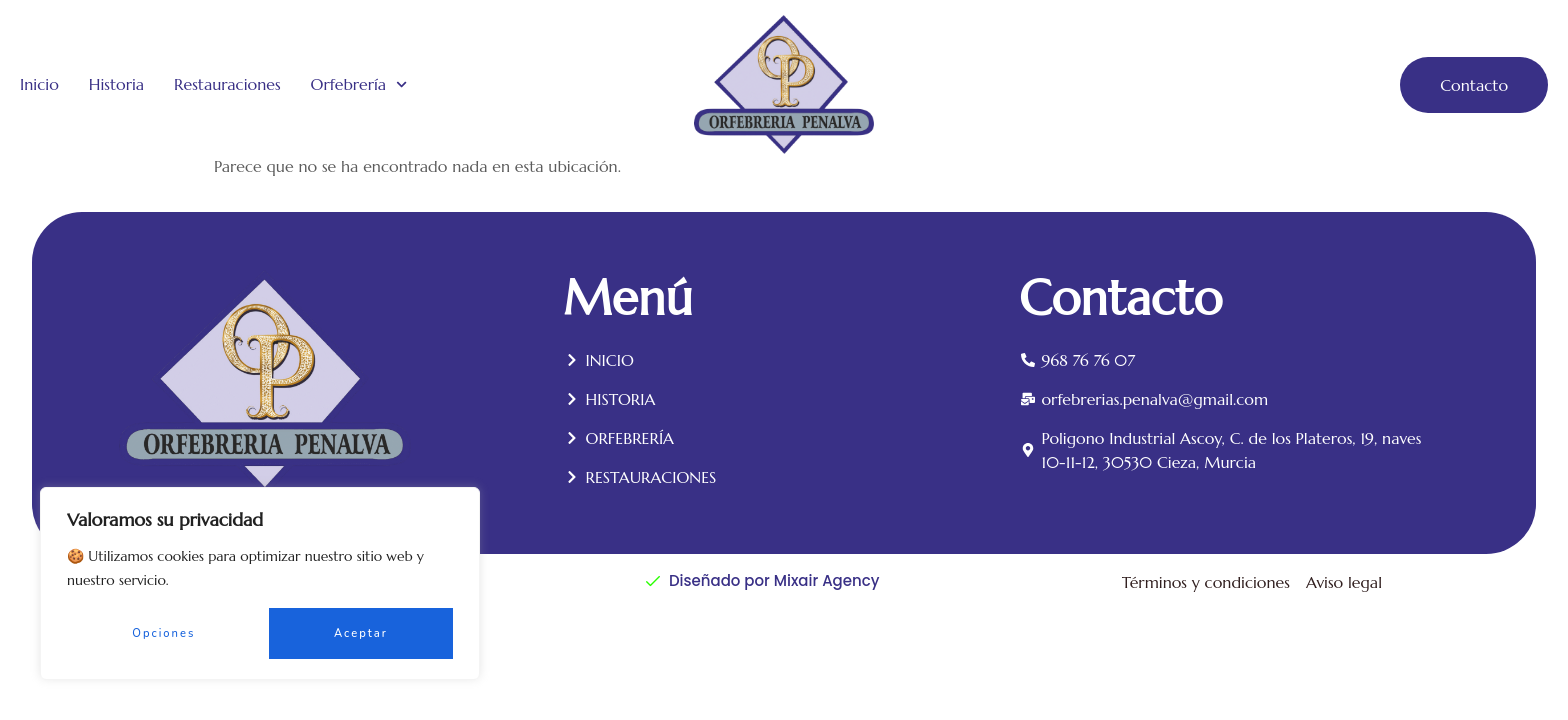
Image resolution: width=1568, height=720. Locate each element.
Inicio (39, 84)
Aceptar (361, 633)
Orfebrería (359, 84)
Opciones (163, 633)
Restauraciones (227, 84)
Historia (116, 84)
